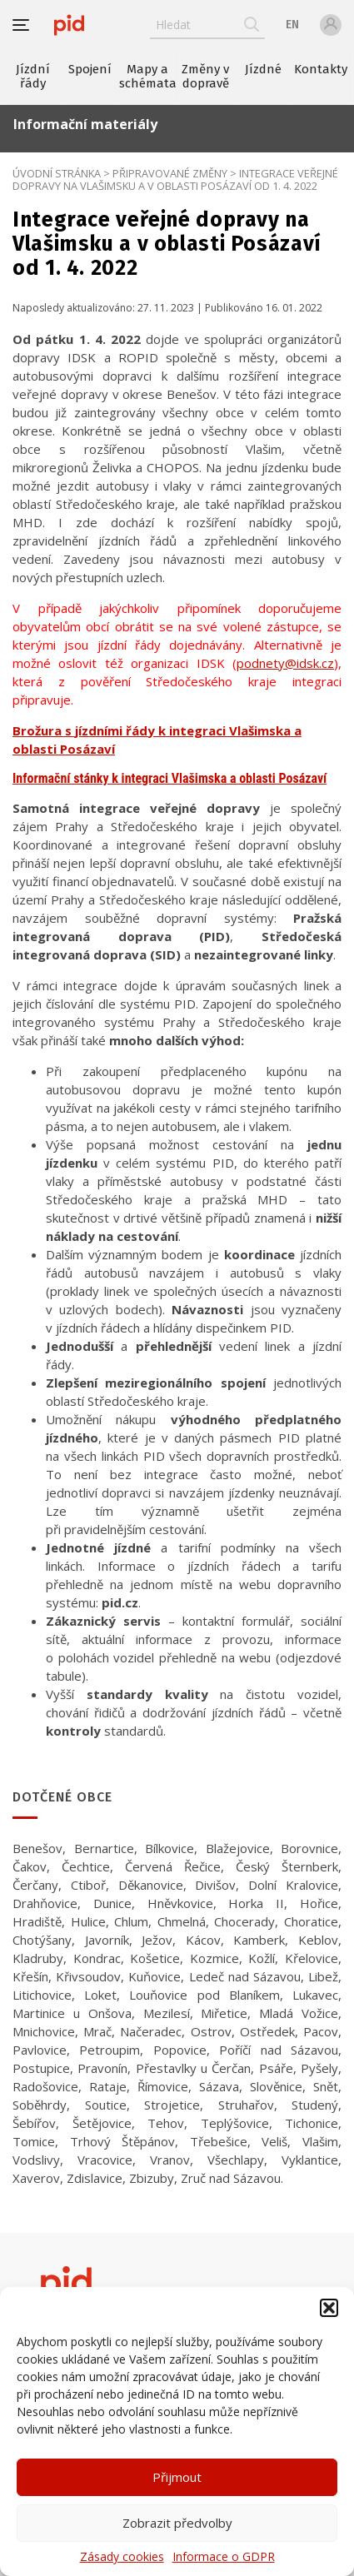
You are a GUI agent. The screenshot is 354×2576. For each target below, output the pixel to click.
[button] (329, 2307)
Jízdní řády (33, 76)
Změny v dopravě (205, 76)
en (292, 24)
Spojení (90, 69)
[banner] (69, 25)
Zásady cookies (122, 2557)
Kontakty (320, 69)
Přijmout (177, 2477)
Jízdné (263, 69)
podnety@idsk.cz (285, 663)
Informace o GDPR (223, 2557)
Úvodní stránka (56, 173)
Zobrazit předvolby (177, 2522)
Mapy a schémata (147, 76)
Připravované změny (169, 173)
